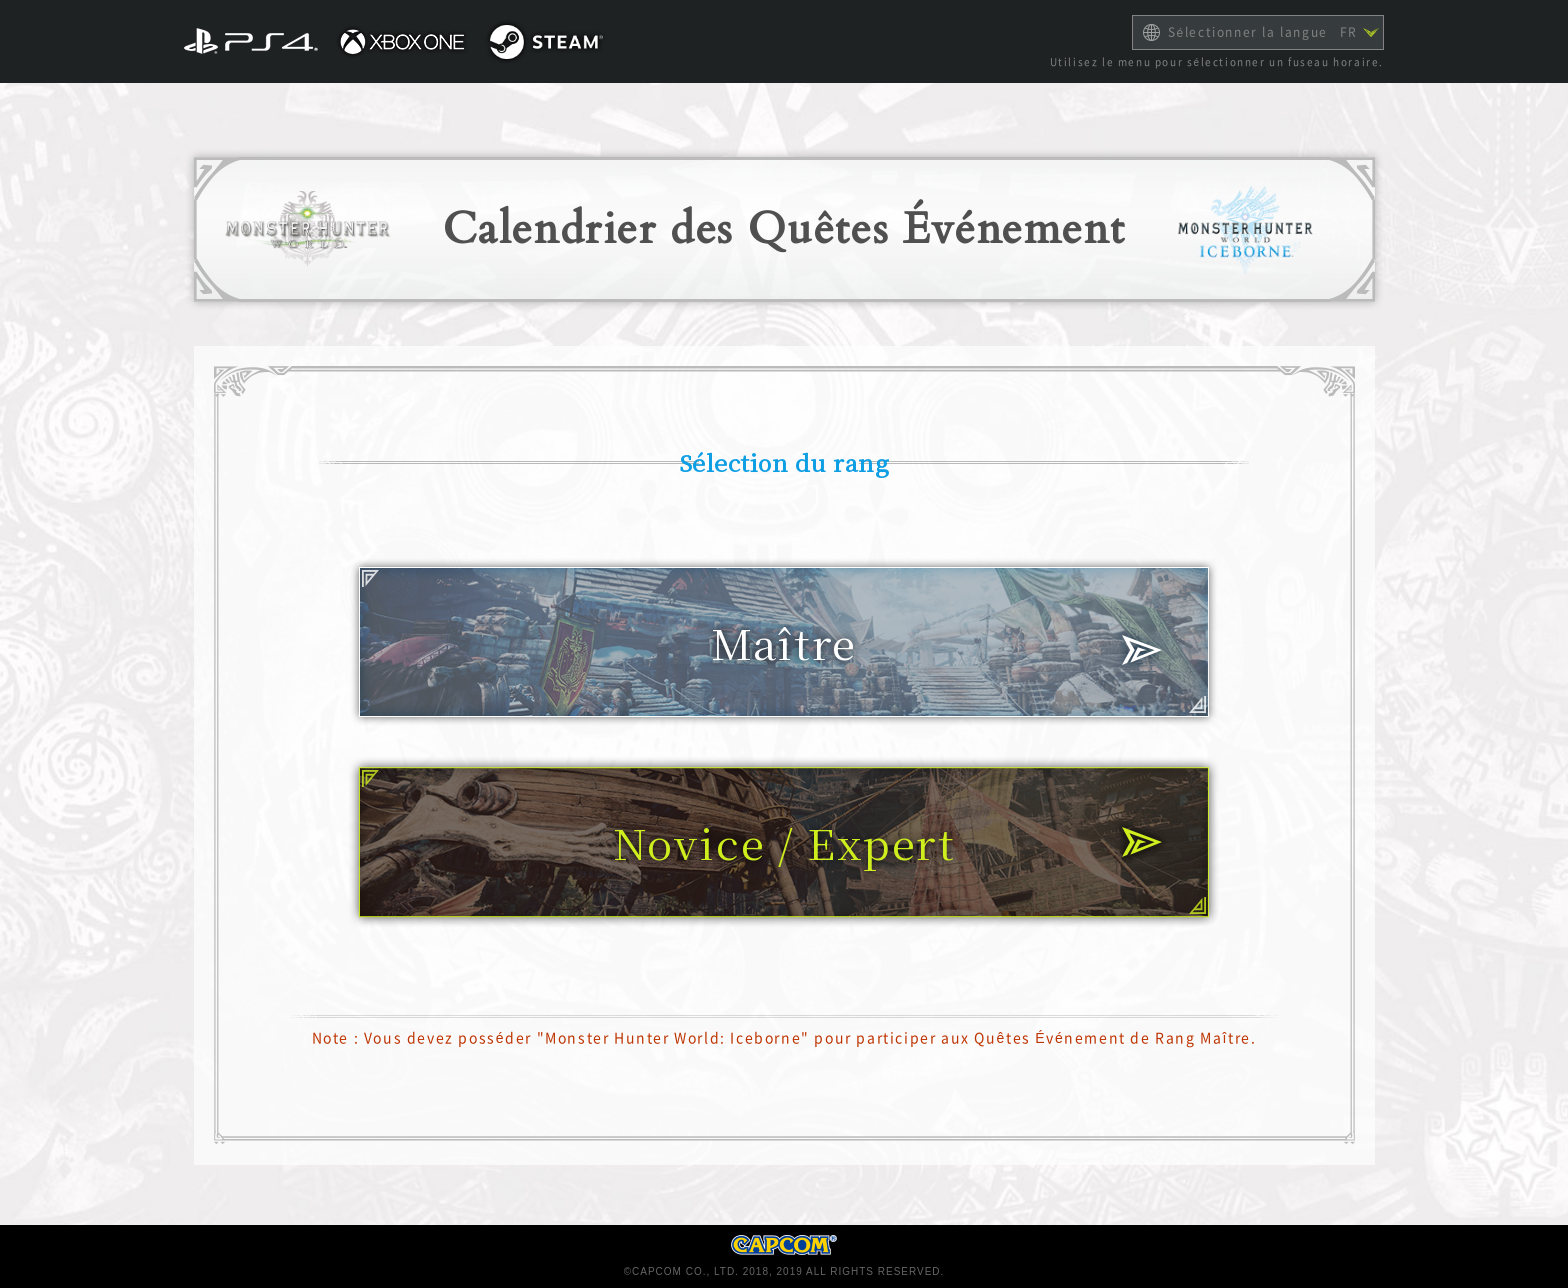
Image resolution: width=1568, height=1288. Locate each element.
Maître (784, 642)
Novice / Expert (784, 842)
